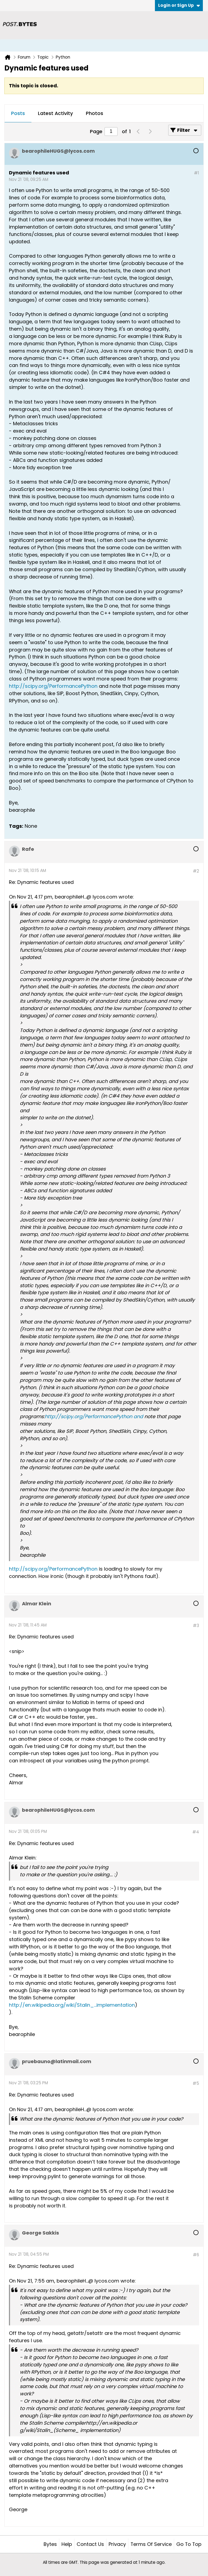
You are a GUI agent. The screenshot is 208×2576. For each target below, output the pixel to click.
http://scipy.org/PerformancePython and (94, 1416)
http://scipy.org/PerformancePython (53, 686)
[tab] (18, 114)
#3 (196, 1625)
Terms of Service (151, 2544)
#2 (196, 871)
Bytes (50, 2544)
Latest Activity (55, 113)
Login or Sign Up (179, 5)
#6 (196, 2255)
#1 (196, 173)
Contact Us (90, 2544)
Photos (94, 113)
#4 (195, 1832)
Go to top (189, 2544)
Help (66, 2544)
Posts (18, 113)
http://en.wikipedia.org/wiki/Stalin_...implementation (72, 2005)
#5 (196, 2083)
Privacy (117, 2544)
